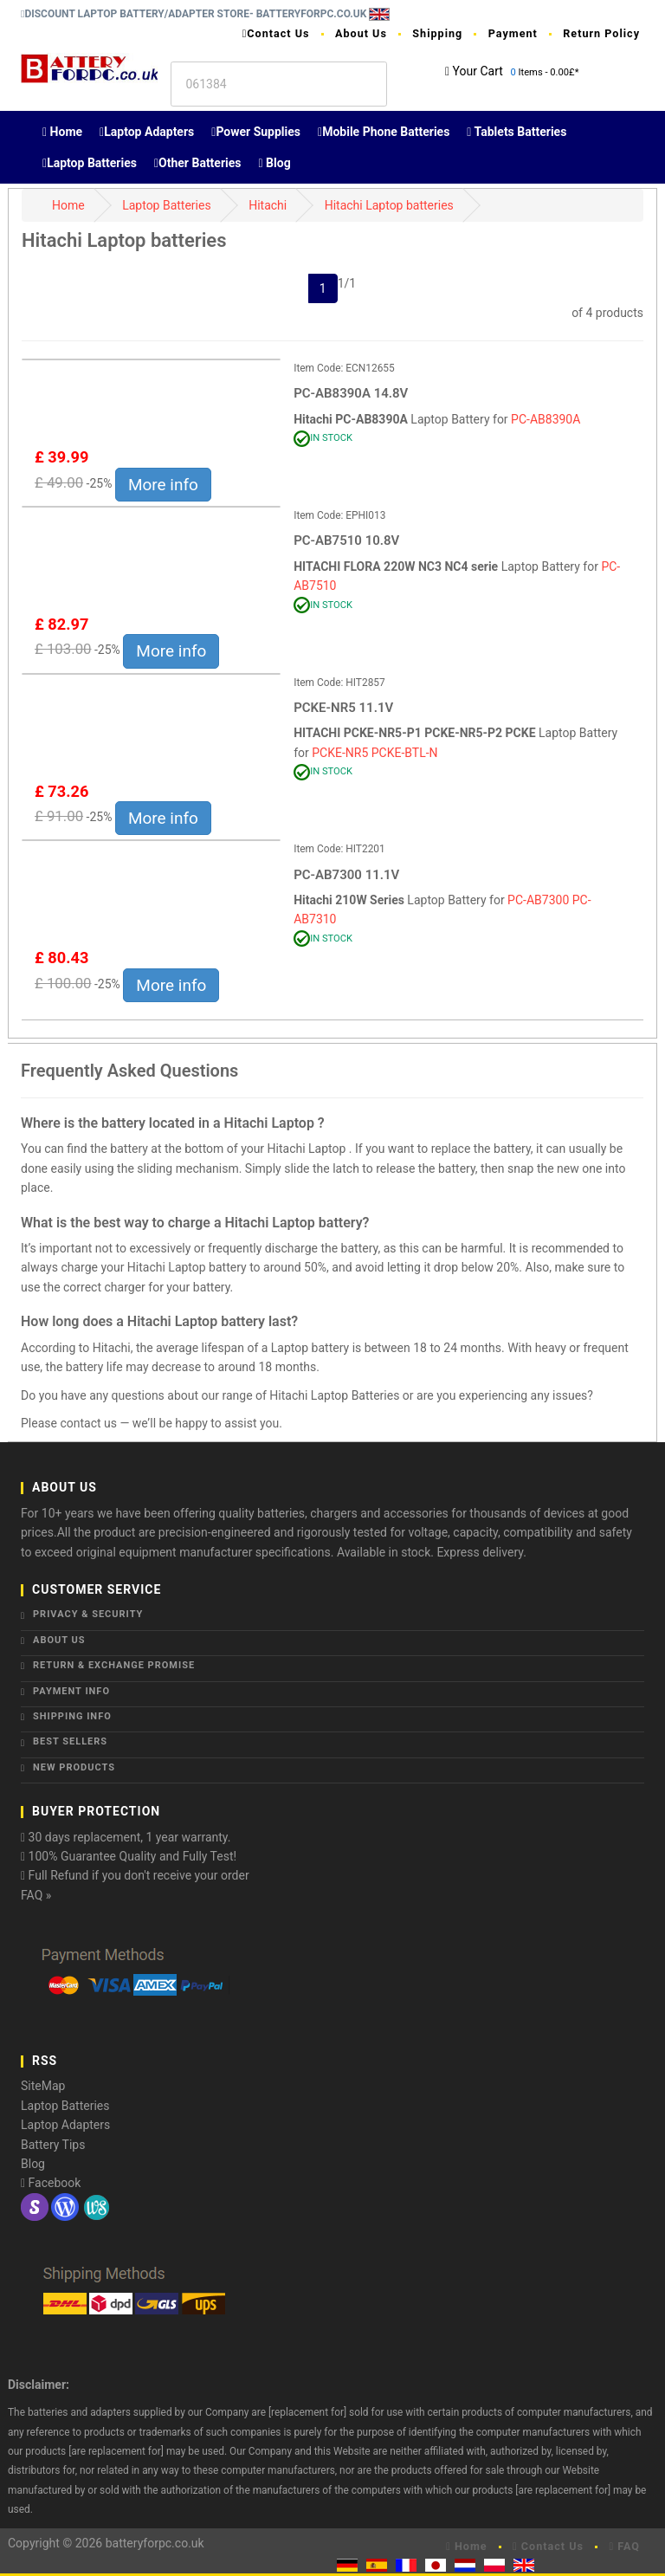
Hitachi (268, 205)
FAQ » (36, 1895)
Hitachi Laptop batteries (389, 205)
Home (62, 132)
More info (163, 485)
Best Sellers (70, 1741)
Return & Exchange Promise (114, 1665)
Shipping (437, 33)
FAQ (624, 2546)
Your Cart (478, 71)
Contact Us (276, 33)
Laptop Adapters (147, 132)
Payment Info (71, 1691)
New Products (74, 1767)
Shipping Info (72, 1716)
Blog (275, 163)
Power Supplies (255, 132)
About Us (361, 33)
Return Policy (601, 33)
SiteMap (43, 2086)
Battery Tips (53, 2145)
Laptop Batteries (89, 163)
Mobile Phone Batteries (383, 132)
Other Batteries (198, 163)
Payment (513, 33)
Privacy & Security (88, 1614)
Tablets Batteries (516, 132)
